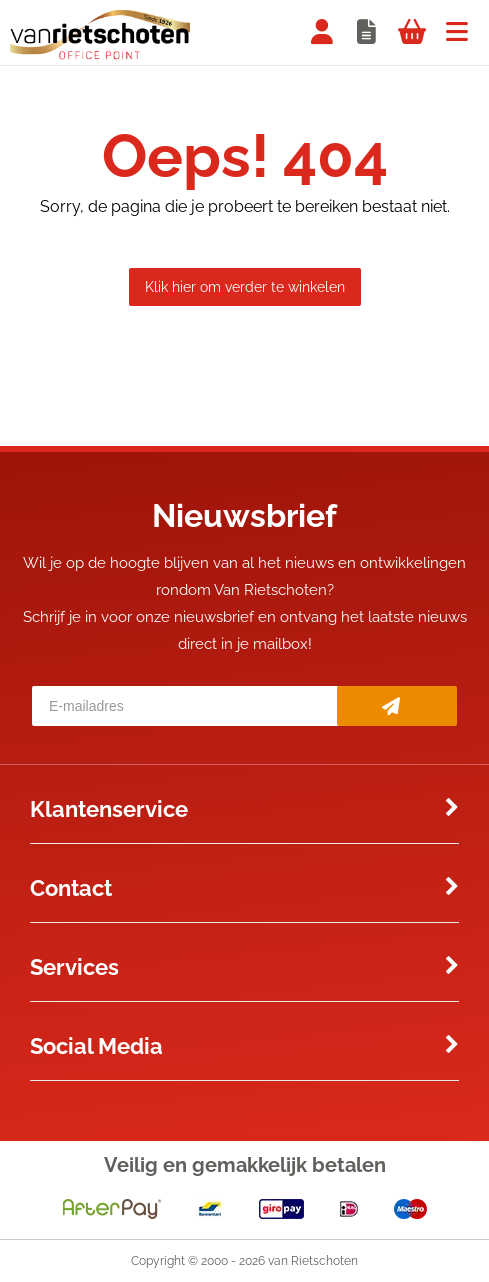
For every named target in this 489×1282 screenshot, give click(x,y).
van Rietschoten (313, 1261)
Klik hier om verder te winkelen (245, 287)
